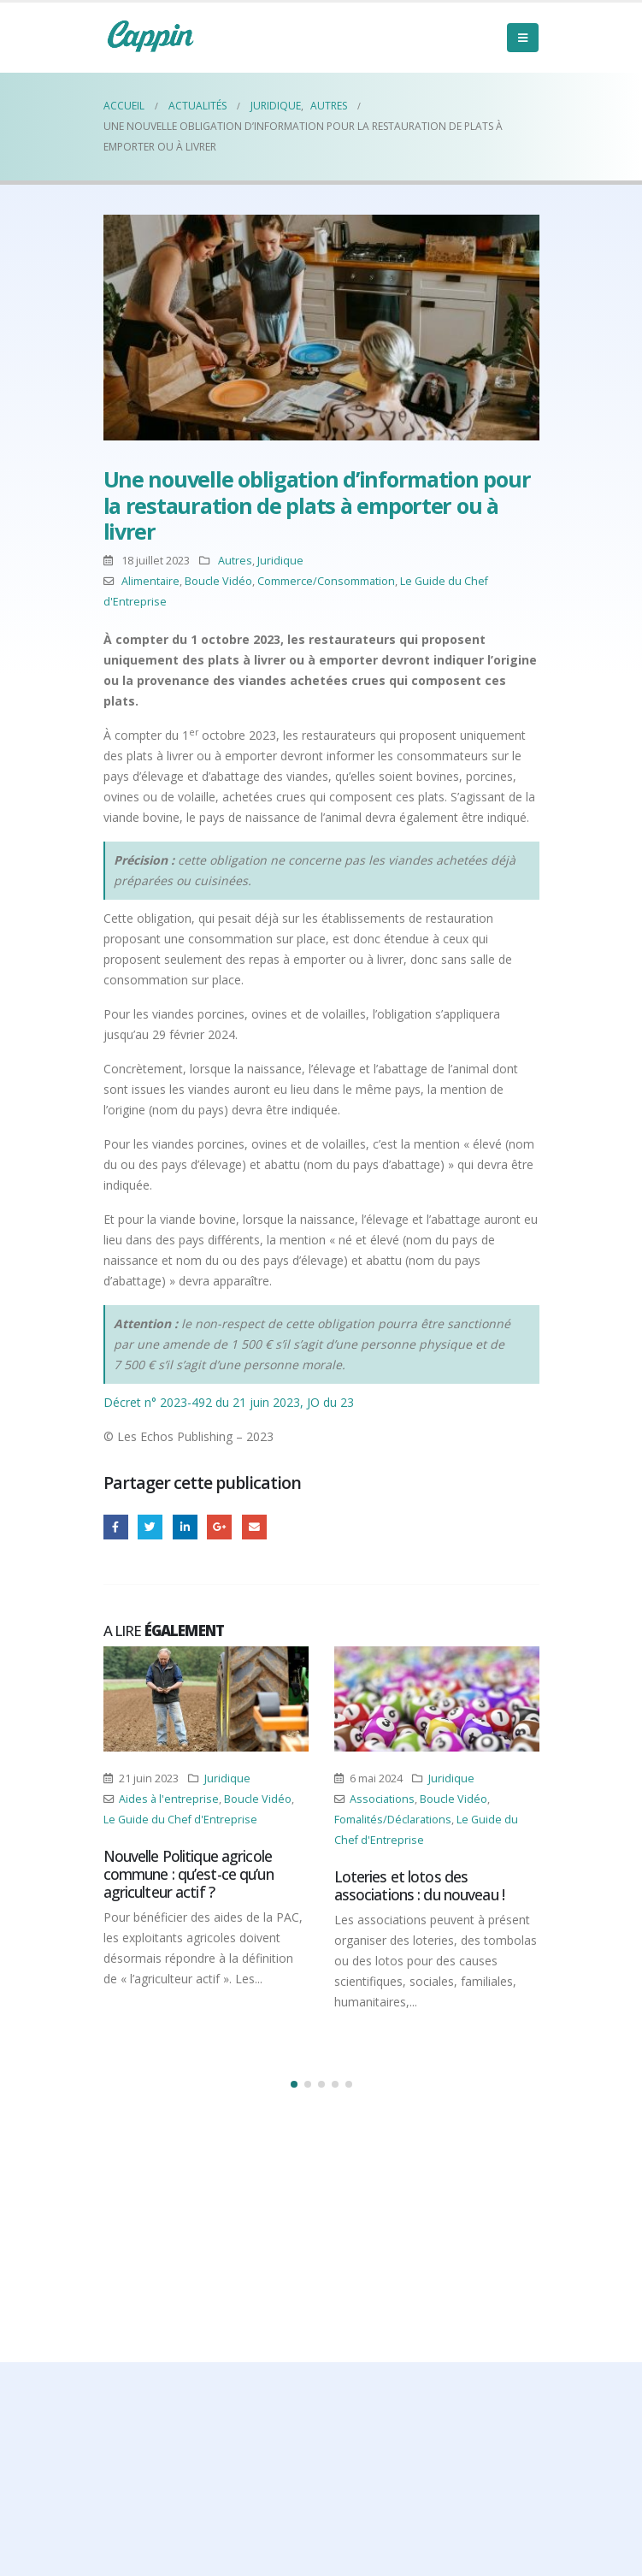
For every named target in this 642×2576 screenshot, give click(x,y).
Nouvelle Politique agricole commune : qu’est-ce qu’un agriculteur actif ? (188, 1874)
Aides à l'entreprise (169, 1799)
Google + (219, 1527)
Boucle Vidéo (218, 581)
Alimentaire (150, 581)
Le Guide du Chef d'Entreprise (180, 1819)
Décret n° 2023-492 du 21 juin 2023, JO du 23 (228, 1402)
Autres (235, 560)
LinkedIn (185, 1527)
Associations (382, 1799)
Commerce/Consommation (326, 581)
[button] (294, 2084)
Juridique (280, 560)
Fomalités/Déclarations (392, 1819)
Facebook (115, 1527)
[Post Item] (206, 1699)
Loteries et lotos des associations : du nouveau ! (419, 1885)
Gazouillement (150, 1527)
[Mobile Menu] (523, 37)
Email (254, 1527)
